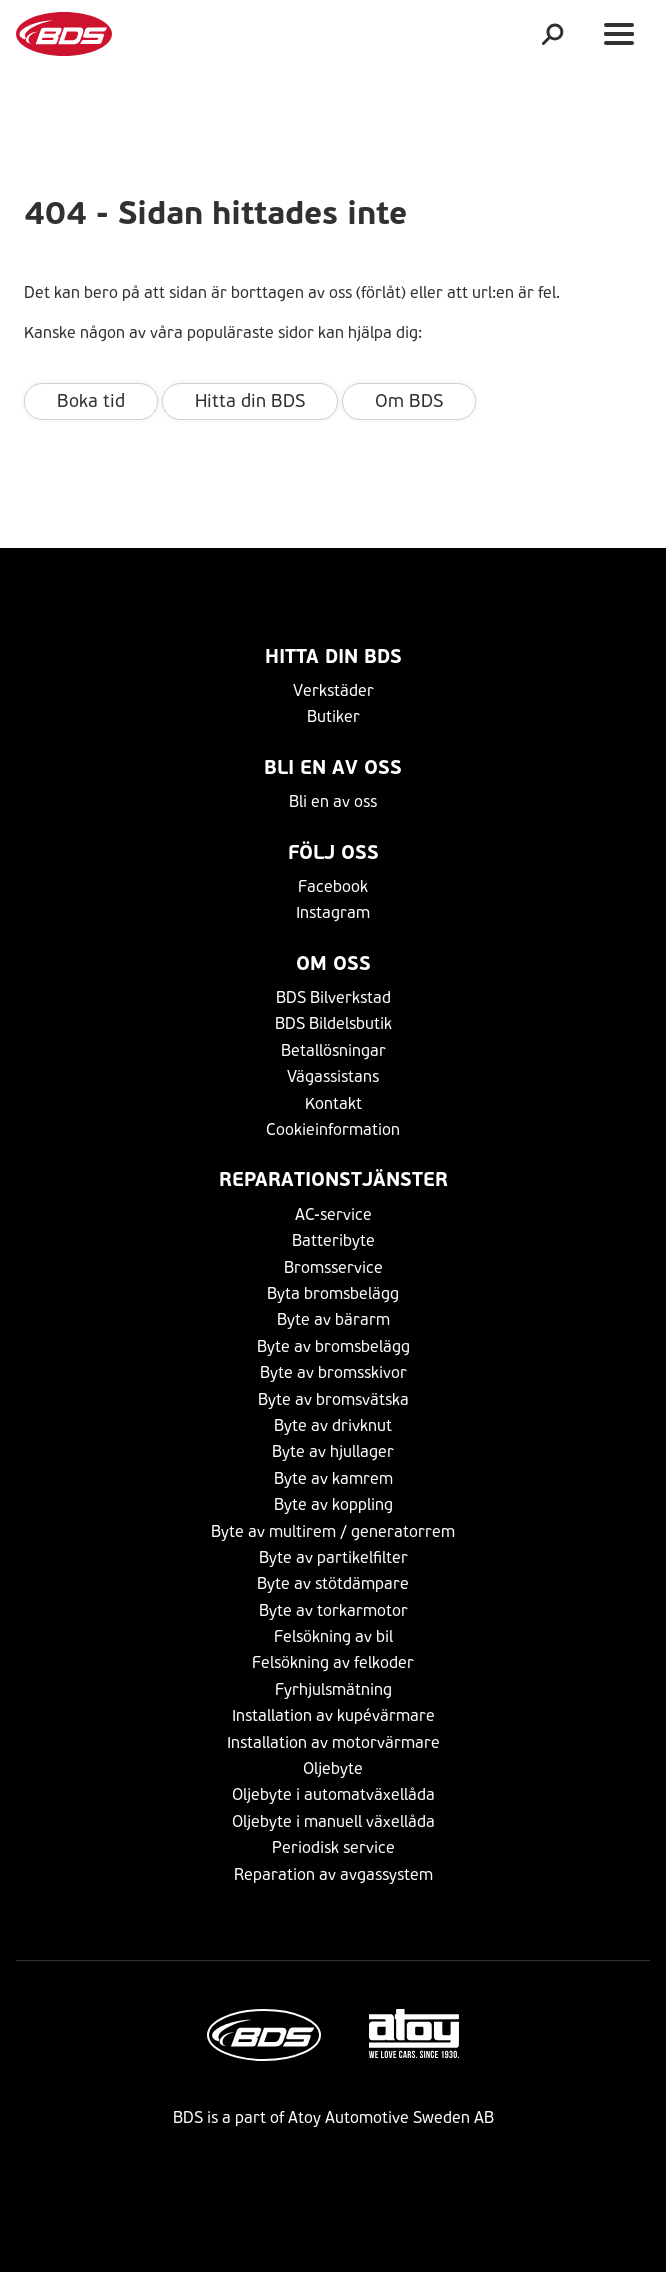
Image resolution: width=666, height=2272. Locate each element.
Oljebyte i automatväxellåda (333, 1794)
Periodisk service (333, 1847)
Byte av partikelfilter (333, 1557)
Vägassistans (333, 1076)
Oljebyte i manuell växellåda (333, 1821)
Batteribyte (333, 1240)
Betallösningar (333, 1050)
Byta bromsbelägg (333, 1293)
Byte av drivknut (333, 1425)
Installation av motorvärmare (333, 1742)
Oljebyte (333, 1768)
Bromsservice (333, 1267)
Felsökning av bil (333, 1636)
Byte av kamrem (333, 1478)
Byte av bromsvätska (333, 1399)
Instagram (333, 912)
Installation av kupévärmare (333, 1715)
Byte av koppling (333, 1504)
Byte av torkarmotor (333, 1610)
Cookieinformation (333, 1129)
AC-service (333, 1214)
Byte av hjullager (333, 1451)
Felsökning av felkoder (333, 1662)
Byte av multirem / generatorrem (333, 1531)
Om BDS (409, 401)
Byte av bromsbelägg (333, 1346)
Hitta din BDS (250, 401)
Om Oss (333, 963)
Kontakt (333, 1103)
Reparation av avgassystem (333, 1874)
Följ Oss (333, 852)
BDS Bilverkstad (333, 997)
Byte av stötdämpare (333, 1583)
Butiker (333, 716)
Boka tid (91, 401)
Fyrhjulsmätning (333, 1689)
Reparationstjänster (333, 1179)
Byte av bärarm (333, 1319)
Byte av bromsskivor (333, 1372)
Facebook (333, 886)
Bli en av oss (333, 767)
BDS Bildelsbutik (333, 1023)
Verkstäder (333, 690)
